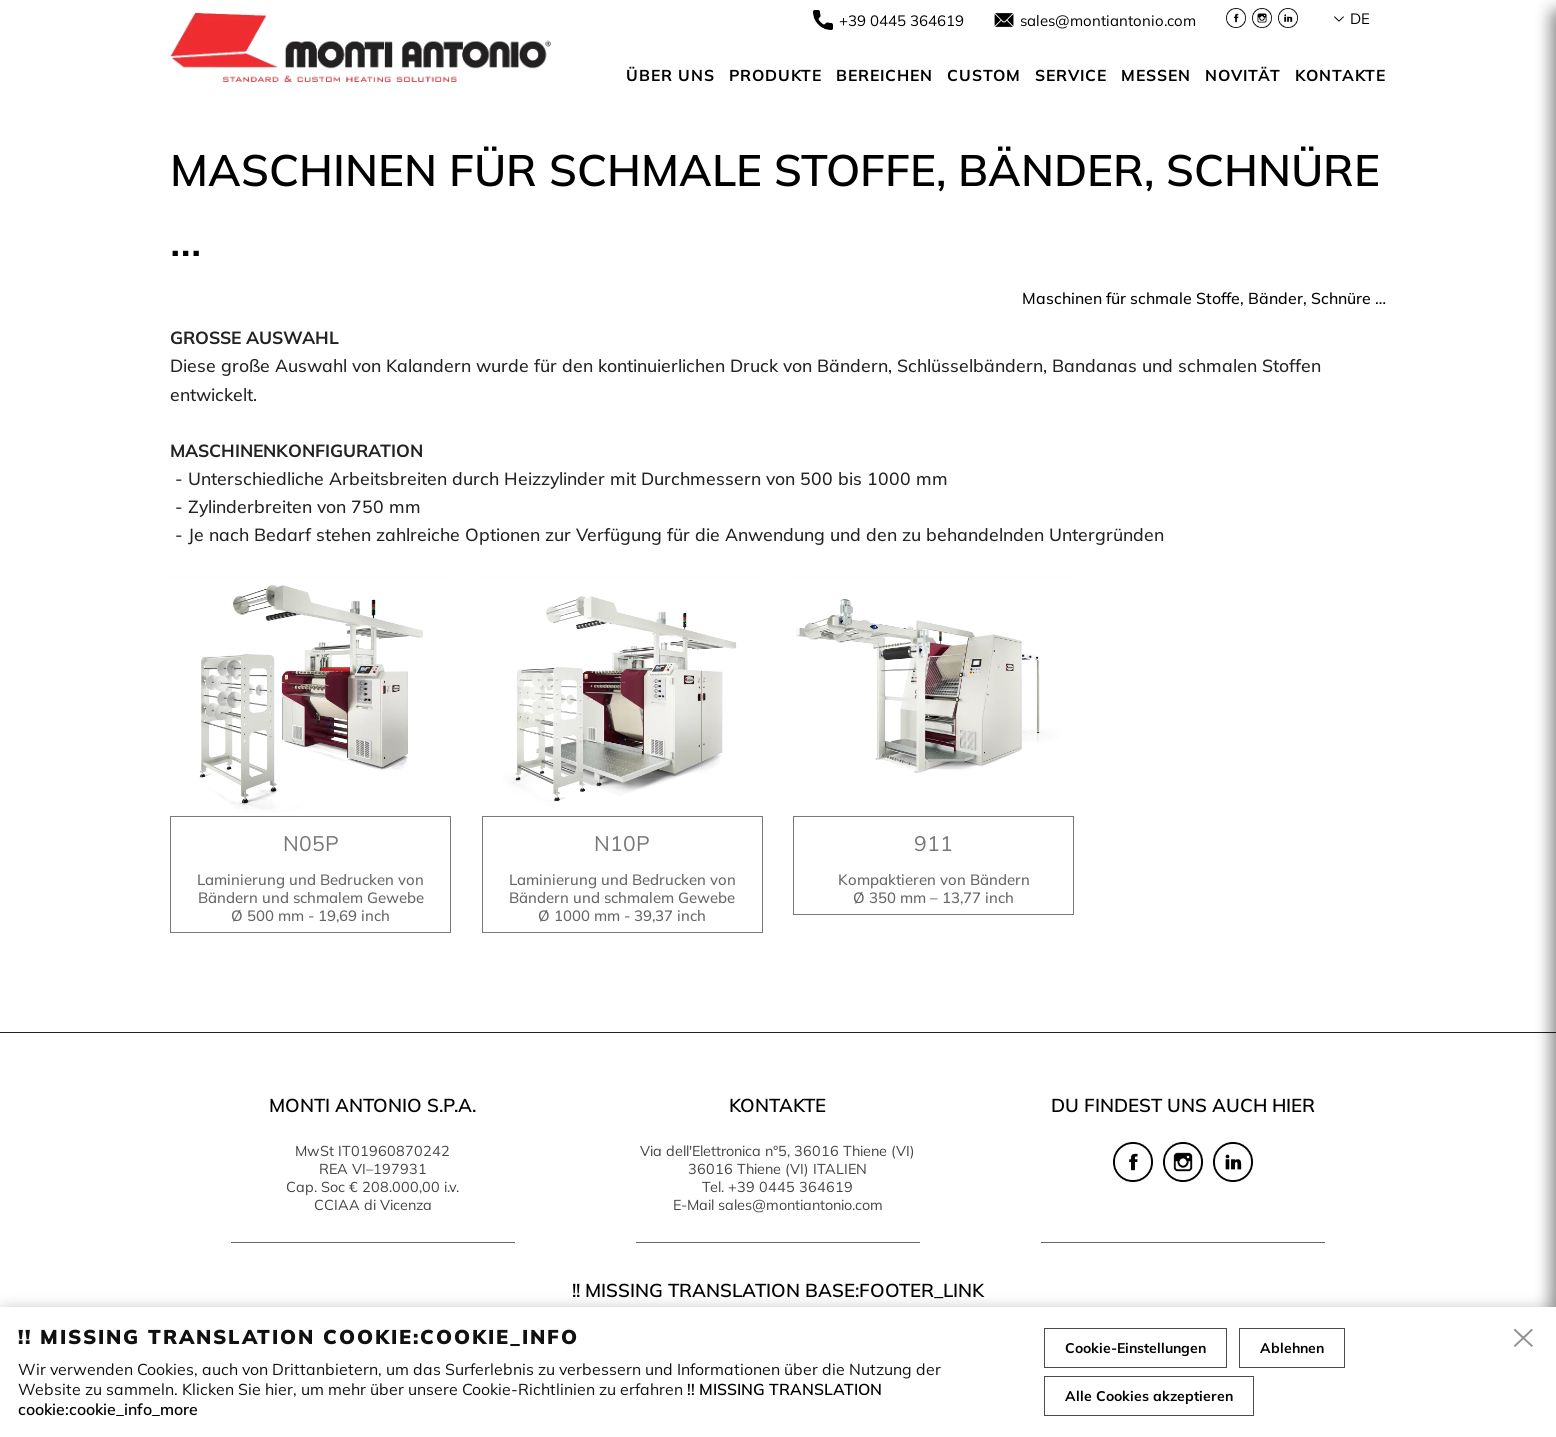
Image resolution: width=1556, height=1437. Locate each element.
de (1360, 18)
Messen (1156, 75)
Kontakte (1340, 75)
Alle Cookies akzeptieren (1149, 1396)
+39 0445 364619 (901, 20)
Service (1071, 75)
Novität (1243, 75)
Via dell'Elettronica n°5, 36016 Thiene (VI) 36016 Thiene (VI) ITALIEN (777, 1160)
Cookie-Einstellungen (1135, 1348)
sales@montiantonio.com (1108, 20)
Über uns (670, 75)
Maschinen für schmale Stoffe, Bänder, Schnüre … (1204, 298)
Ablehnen (1292, 1348)
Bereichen (884, 75)
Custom (984, 75)
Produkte (775, 75)
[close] (1524, 1339)
